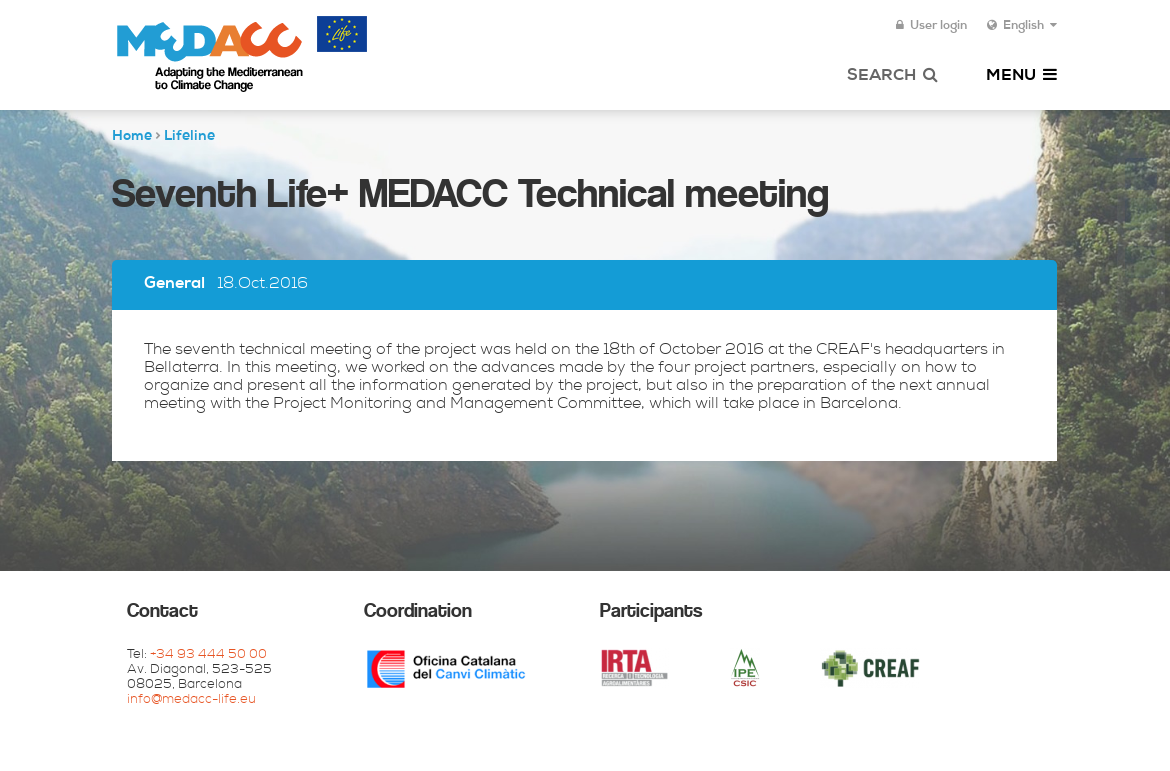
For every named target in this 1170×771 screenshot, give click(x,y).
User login (931, 26)
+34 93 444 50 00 (208, 655)
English (1022, 26)
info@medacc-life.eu (191, 700)
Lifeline (189, 137)
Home (132, 137)
